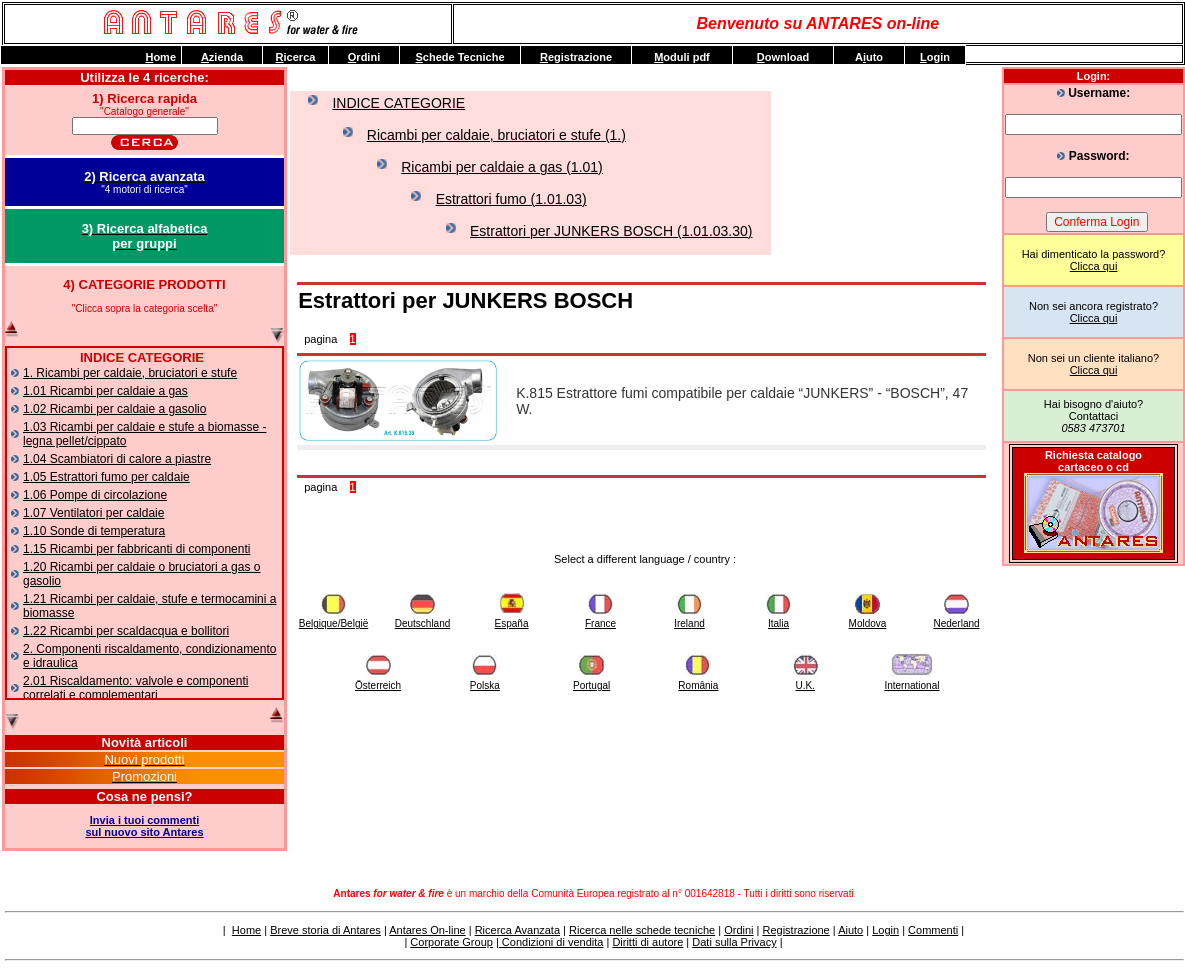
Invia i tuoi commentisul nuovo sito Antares (144, 826)
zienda (222, 57)
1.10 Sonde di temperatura (94, 531)
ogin (935, 57)
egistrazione (576, 57)
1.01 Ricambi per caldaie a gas (105, 391)
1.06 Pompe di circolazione (95, 495)
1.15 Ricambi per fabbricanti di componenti (136, 549)
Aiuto (850, 930)
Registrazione (795, 930)
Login (885, 930)
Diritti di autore (647, 942)
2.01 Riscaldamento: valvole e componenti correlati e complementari (135, 688)
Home (246, 930)
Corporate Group (451, 942)
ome (160, 57)
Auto (869, 57)
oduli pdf (682, 57)
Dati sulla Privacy (734, 942)
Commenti (933, 930)
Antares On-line (427, 930)
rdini (364, 57)
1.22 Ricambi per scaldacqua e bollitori (126, 631)
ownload (783, 57)
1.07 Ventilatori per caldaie (93, 513)
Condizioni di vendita (551, 942)
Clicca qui (1094, 266)
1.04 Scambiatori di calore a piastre (117, 459)
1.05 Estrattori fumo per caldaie (106, 477)
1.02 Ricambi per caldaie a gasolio (114, 409)
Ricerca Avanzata (517, 930)
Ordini (738, 930)
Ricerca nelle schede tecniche (642, 930)
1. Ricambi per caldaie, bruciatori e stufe (130, 373)
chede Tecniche (459, 57)
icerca (296, 57)
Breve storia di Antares (325, 930)
